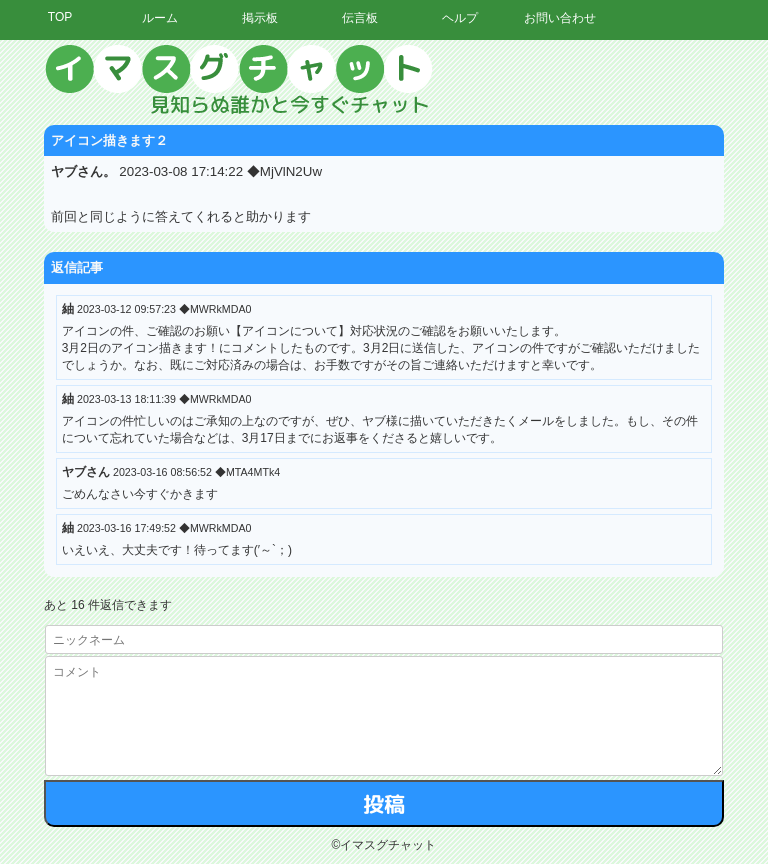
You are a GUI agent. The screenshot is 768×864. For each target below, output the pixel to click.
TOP (60, 17)
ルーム (160, 18)
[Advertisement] (583, 345)
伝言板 (360, 18)
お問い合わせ (560, 18)
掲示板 (260, 18)
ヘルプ (460, 18)
